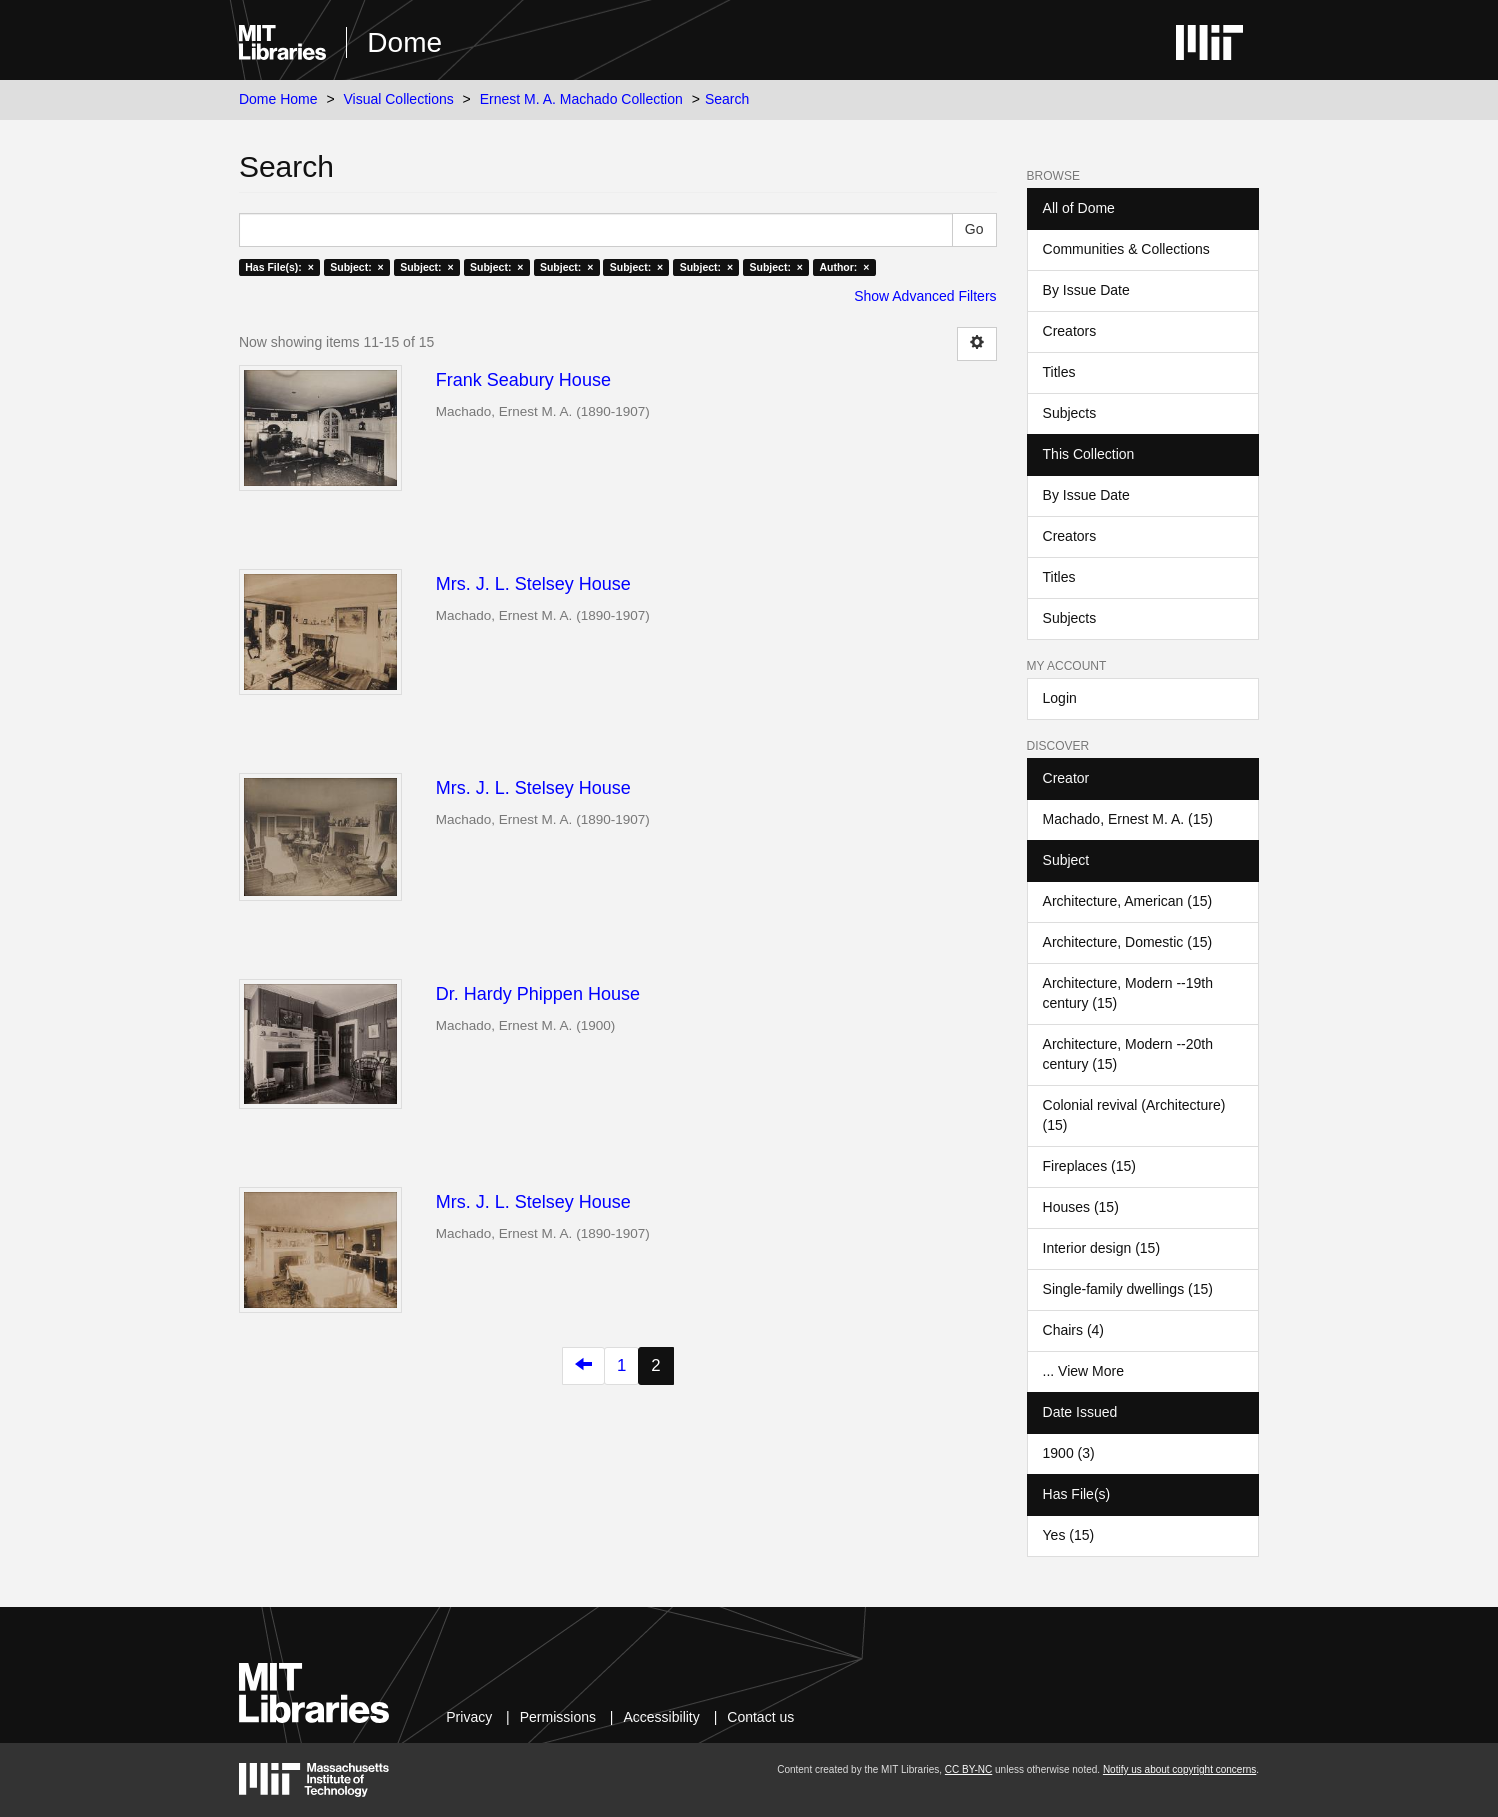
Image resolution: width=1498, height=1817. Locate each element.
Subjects (1070, 413)
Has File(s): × (279, 267)
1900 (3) (1069, 1453)
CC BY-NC (968, 1769)
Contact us (760, 1717)
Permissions (558, 1717)
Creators (1070, 331)
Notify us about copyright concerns (1179, 1769)
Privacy (469, 1717)
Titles (1059, 372)
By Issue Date (1086, 290)
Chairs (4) (1073, 1330)
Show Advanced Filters (925, 296)
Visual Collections (398, 99)
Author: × (844, 267)
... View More (1083, 1371)
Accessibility (662, 1717)
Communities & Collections (1126, 249)
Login (1060, 698)
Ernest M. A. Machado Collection (581, 99)
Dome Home (278, 99)
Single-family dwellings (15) (1128, 1289)
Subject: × (356, 267)
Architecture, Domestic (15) (1128, 942)
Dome (404, 42)
